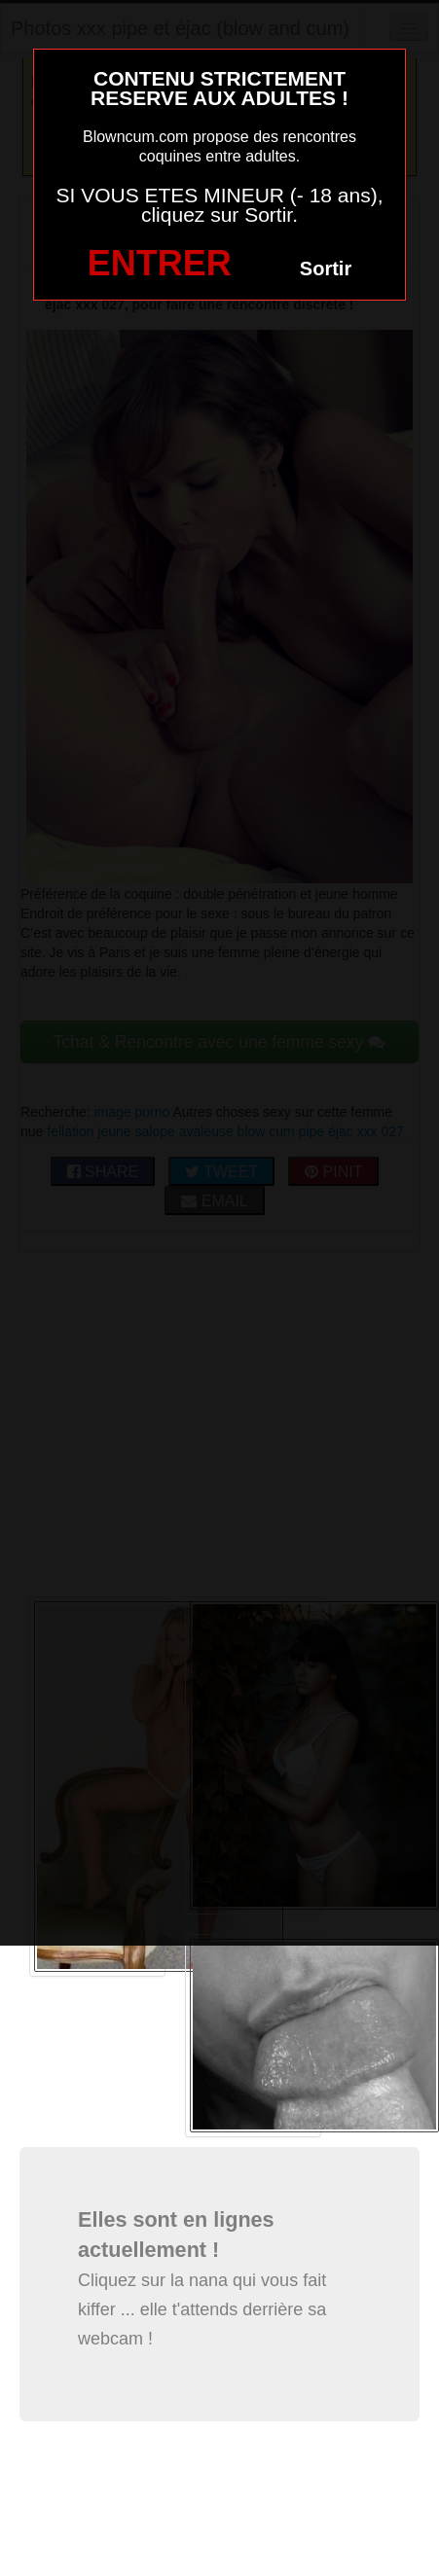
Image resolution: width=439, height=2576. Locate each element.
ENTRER (160, 263)
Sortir (325, 268)
